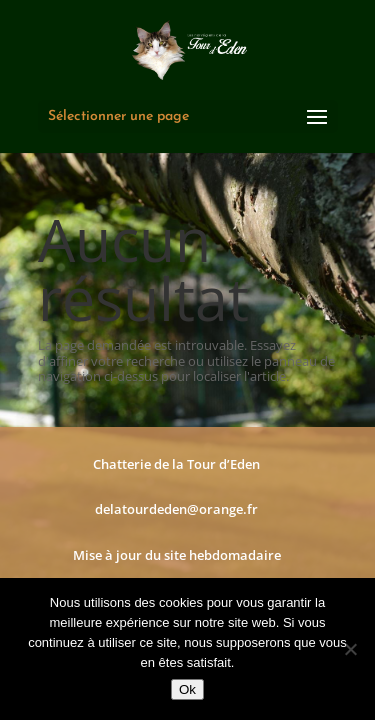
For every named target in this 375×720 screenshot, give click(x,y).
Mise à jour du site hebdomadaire (177, 555)
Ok (187, 689)
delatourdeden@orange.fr (176, 509)
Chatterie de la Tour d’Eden (176, 464)
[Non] (350, 649)
